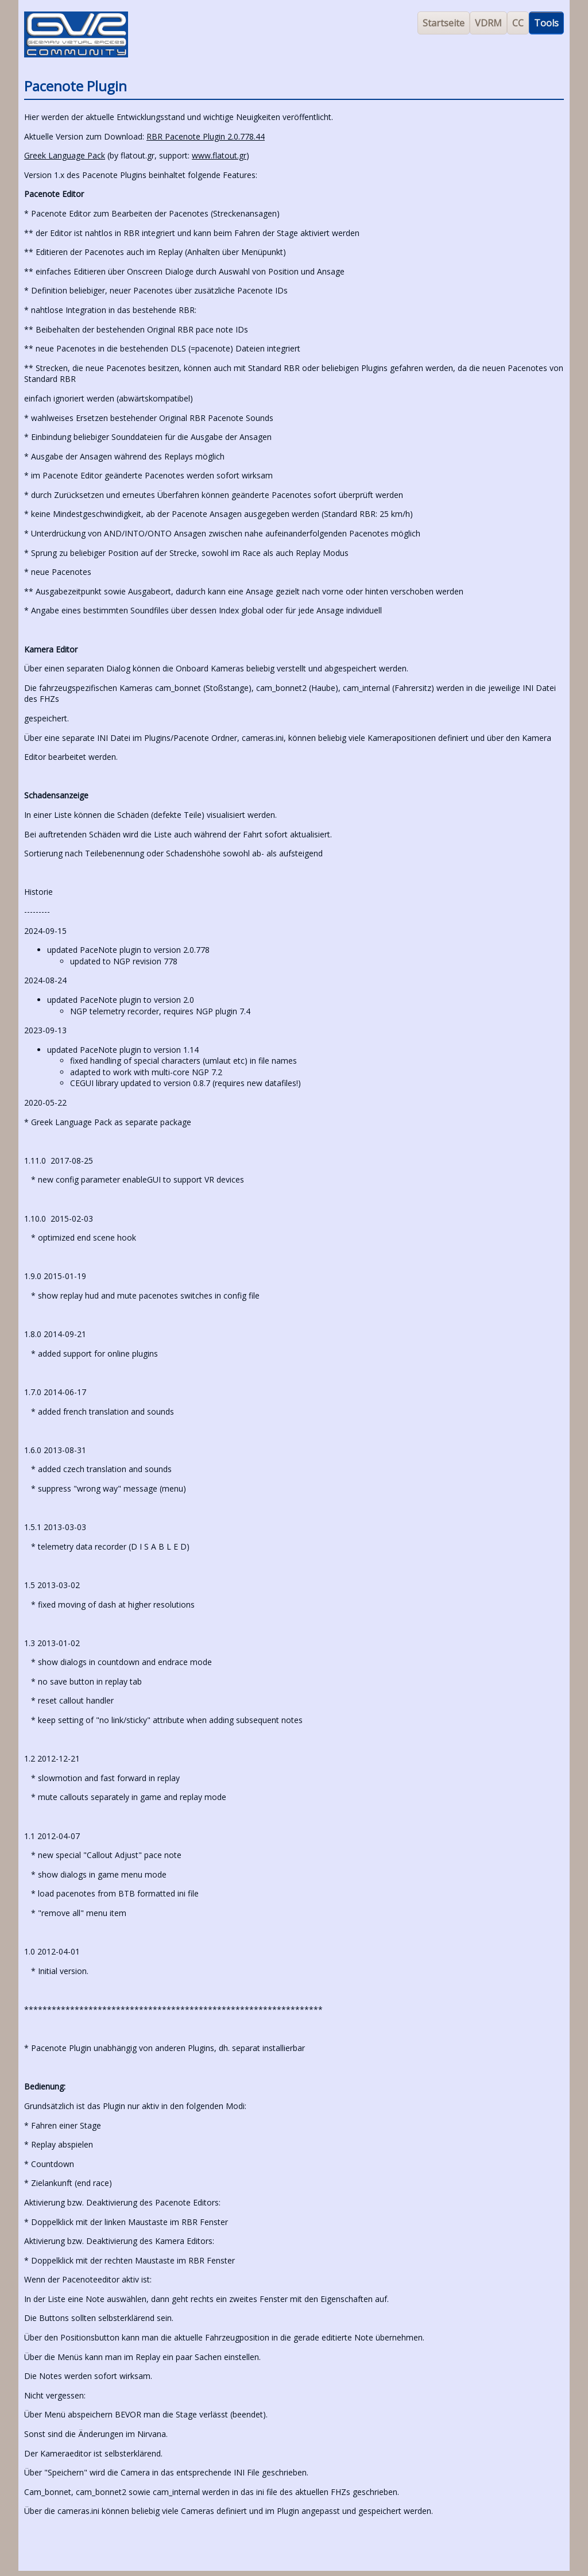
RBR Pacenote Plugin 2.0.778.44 (205, 136)
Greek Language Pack (64, 155)
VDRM (488, 23)
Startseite (444, 23)
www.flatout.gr (219, 155)
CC (518, 23)
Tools (546, 23)
